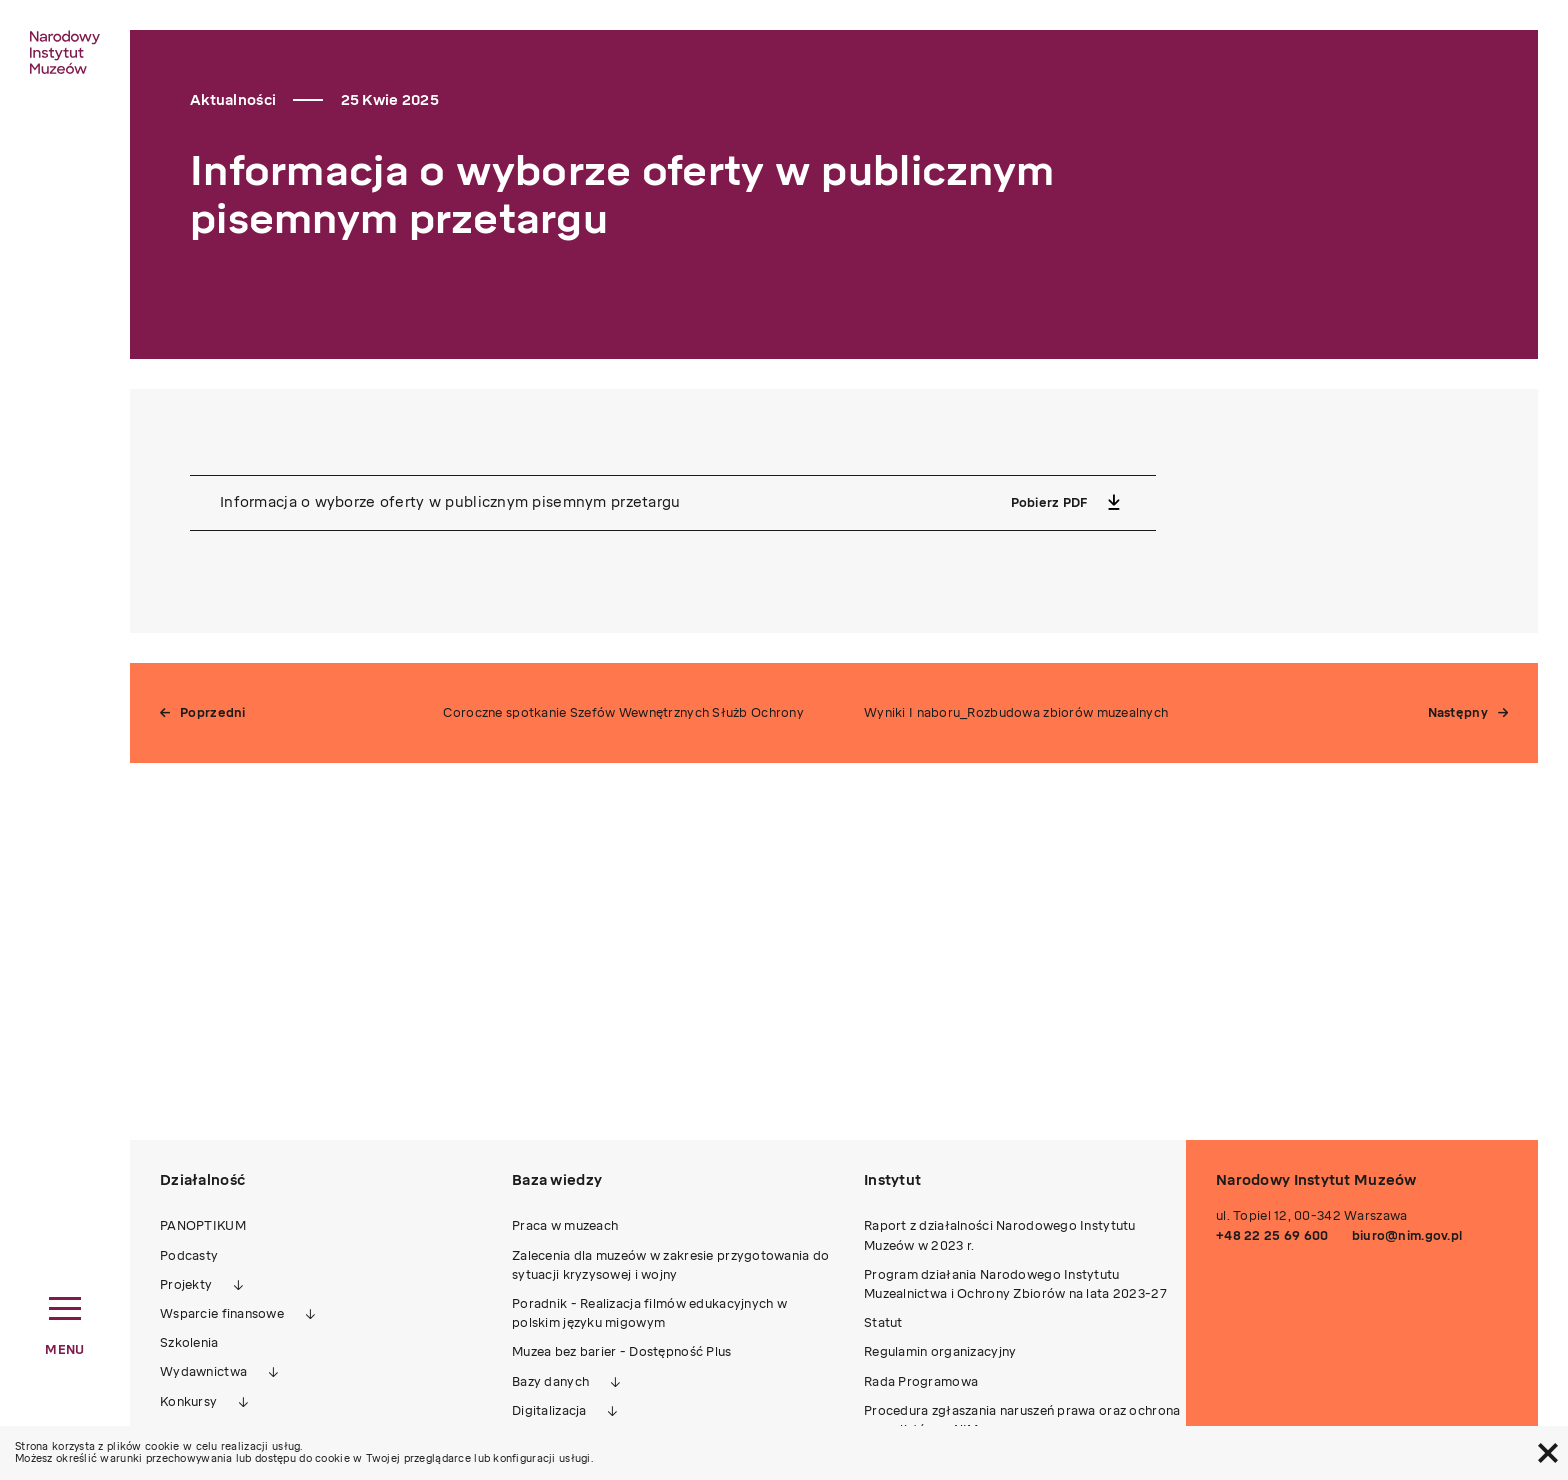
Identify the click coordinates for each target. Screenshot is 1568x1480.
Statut (883, 1323)
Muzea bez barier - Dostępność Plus (622, 1352)
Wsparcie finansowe (222, 1314)
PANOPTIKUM (203, 1226)
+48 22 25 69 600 (1272, 1236)
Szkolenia (189, 1343)
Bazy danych (550, 1382)
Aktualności (233, 100)
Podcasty (189, 1256)
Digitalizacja (549, 1411)
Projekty (186, 1285)
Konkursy (188, 1402)
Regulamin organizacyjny (940, 1352)
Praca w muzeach (565, 1226)
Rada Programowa (921, 1382)
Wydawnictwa (203, 1372)
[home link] (65, 52)
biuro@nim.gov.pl (1407, 1236)
